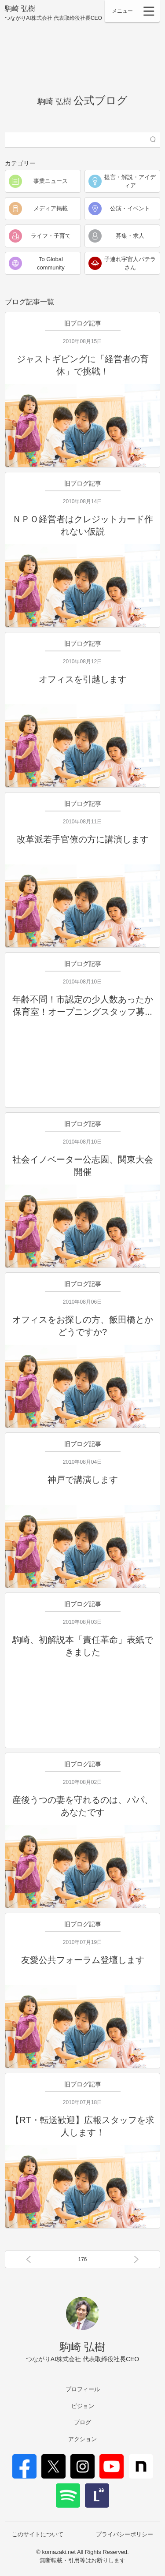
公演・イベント (130, 208)
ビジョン (82, 2406)
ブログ (82, 2422)
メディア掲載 (50, 208)
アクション (82, 2439)
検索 (153, 139)
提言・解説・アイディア (130, 181)
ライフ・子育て (51, 235)
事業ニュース (50, 181)
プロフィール (83, 2389)
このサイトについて (37, 2534)
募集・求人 (130, 235)
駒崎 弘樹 (53, 13)
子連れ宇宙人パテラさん (130, 263)
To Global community (51, 263)
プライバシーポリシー (124, 2534)
